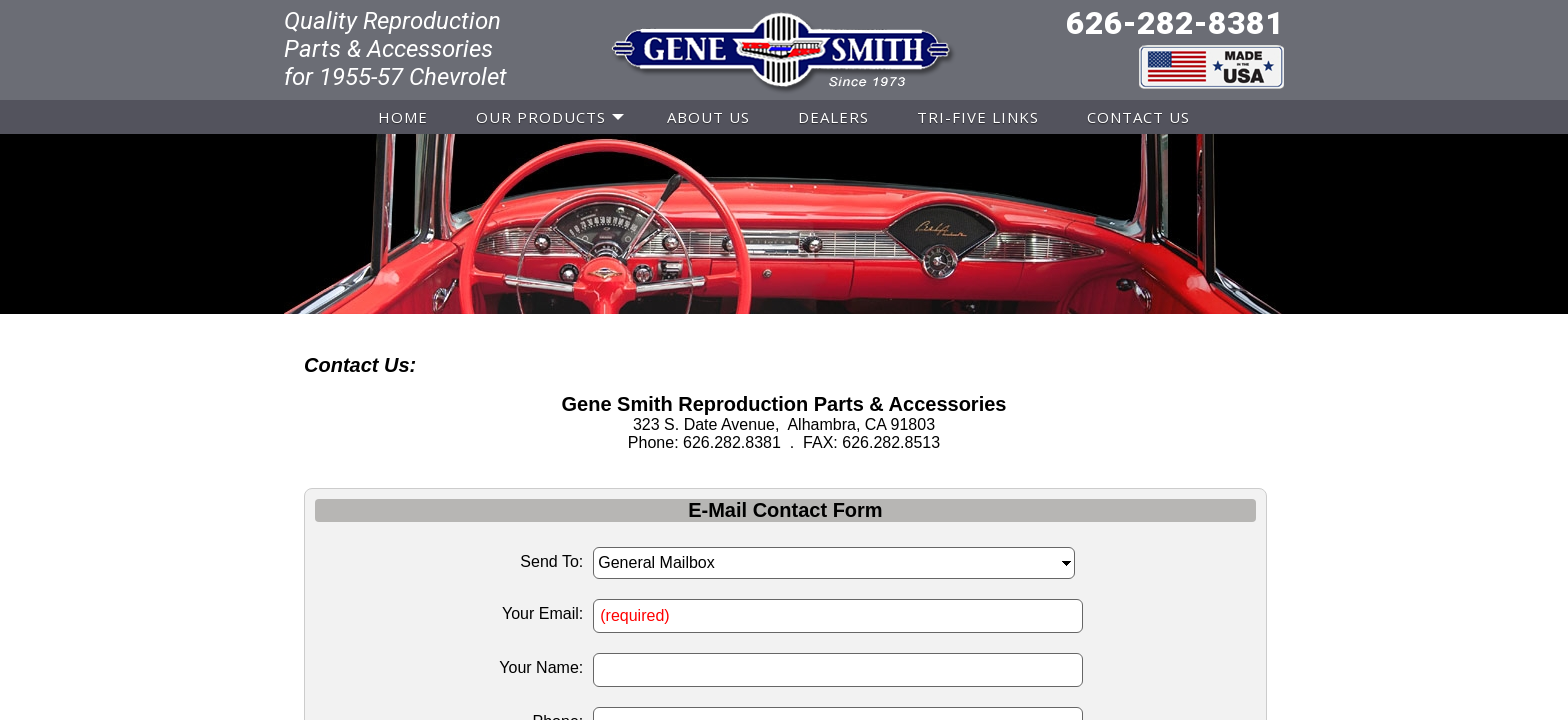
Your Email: (542, 613)
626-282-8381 (1175, 23)
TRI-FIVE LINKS (978, 117)
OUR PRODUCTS (541, 117)
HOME (403, 117)
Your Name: (541, 667)
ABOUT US (708, 117)
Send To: (551, 561)
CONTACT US (1138, 117)
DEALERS (833, 117)
